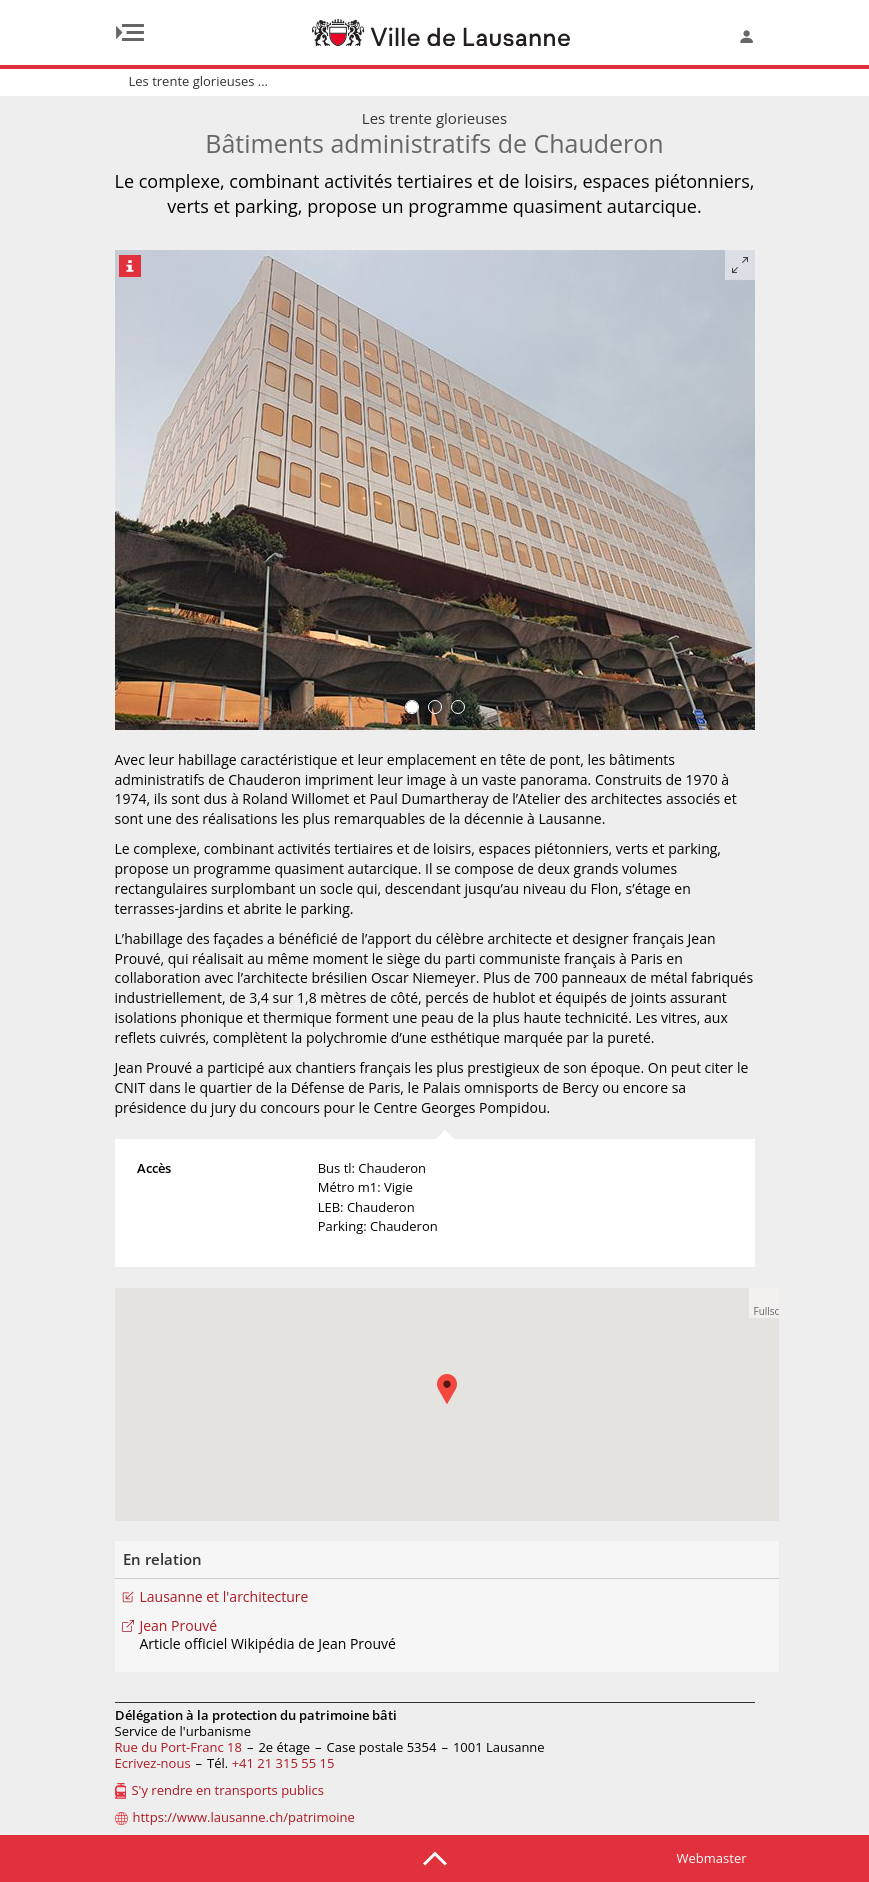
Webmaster (712, 1858)
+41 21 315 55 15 (283, 1763)
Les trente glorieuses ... (199, 81)
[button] (457, 1403)
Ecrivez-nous (153, 1763)
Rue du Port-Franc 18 (178, 1747)
